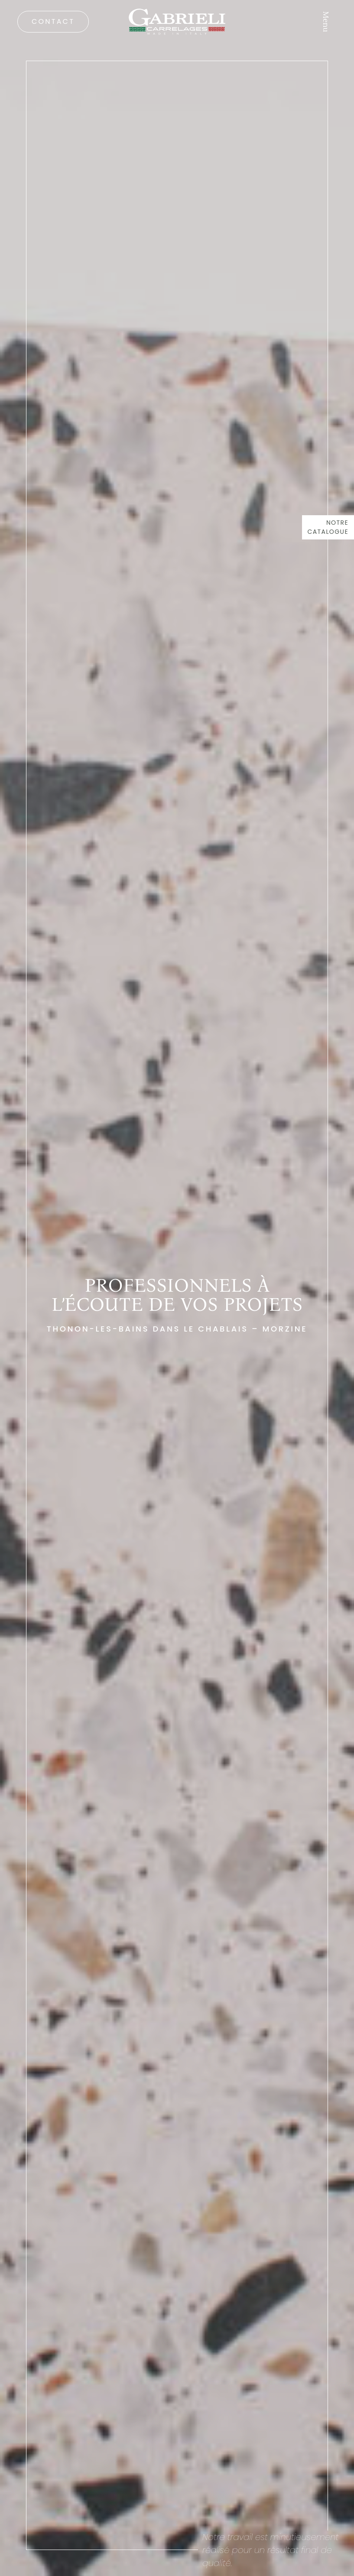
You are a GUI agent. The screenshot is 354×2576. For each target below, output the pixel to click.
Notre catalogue (328, 527)
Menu (326, 21)
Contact (53, 21)
